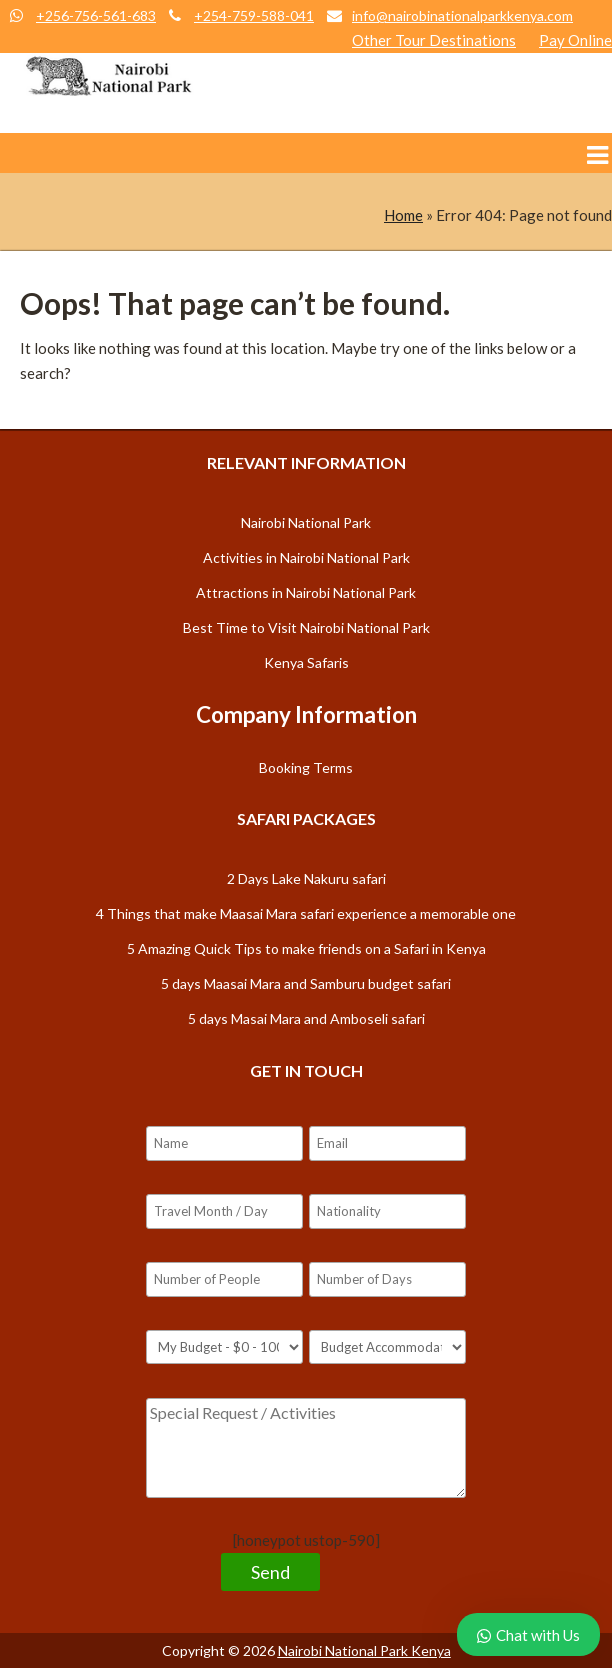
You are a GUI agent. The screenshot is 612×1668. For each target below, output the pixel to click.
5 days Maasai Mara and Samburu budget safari (306, 983)
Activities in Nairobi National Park (306, 557)
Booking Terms (306, 767)
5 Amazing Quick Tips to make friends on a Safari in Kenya (306, 948)
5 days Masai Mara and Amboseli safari (306, 1018)
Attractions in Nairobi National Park (306, 592)
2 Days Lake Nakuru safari (306, 878)
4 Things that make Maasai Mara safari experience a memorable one (306, 913)
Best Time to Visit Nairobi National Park (306, 627)
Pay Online (575, 40)
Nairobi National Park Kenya (364, 1650)
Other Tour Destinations (434, 40)
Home (403, 215)
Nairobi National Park (306, 522)
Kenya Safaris (306, 662)
